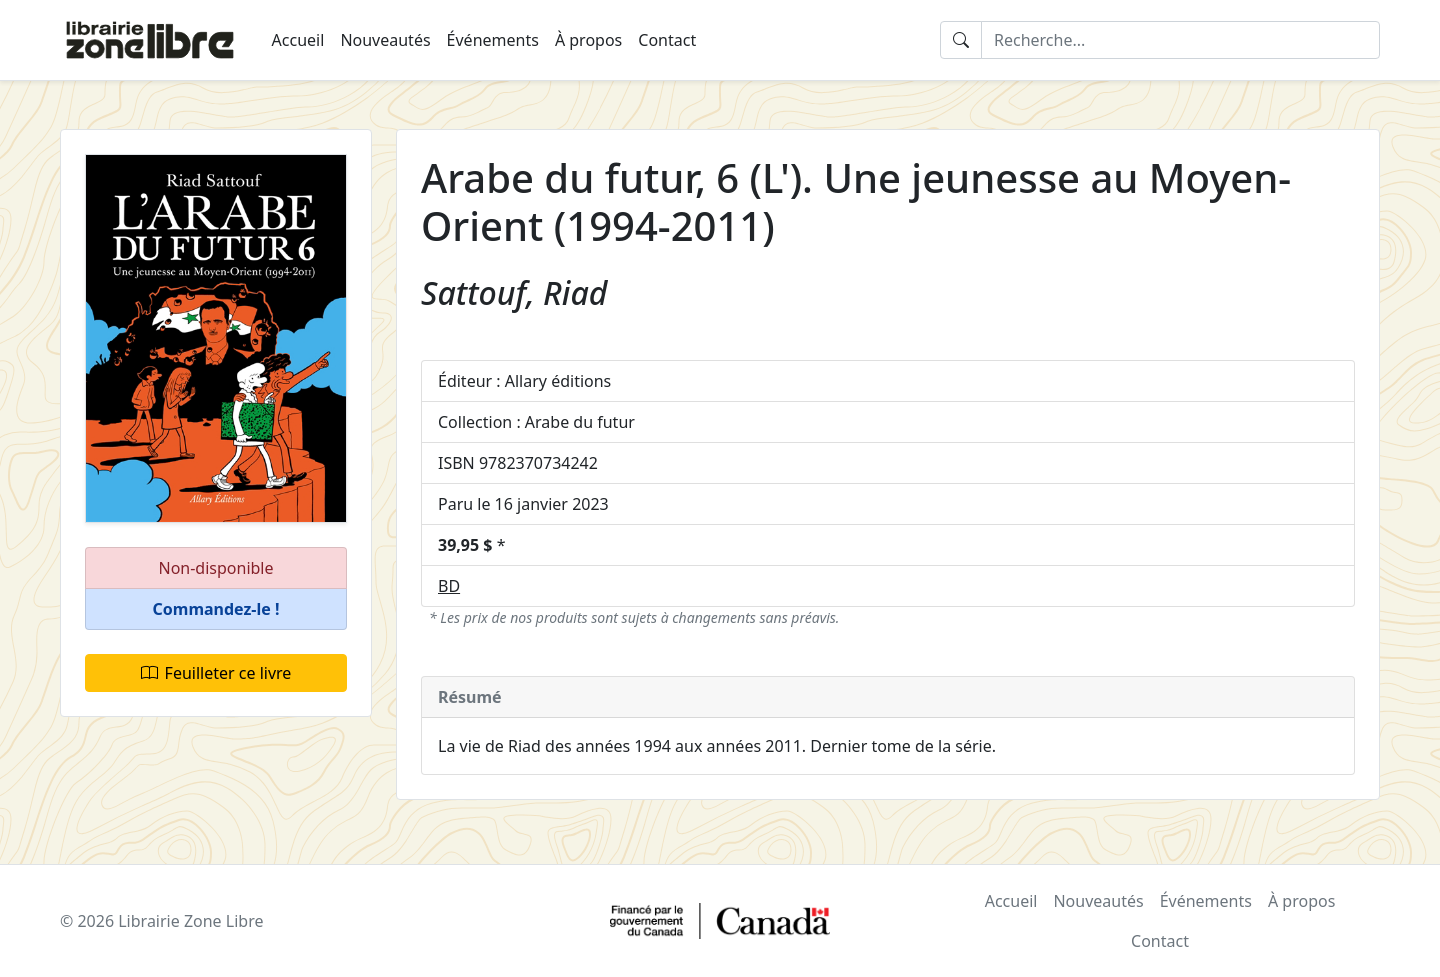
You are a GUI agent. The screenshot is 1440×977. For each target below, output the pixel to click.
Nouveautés (385, 40)
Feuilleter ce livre (216, 673)
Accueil (298, 40)
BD (449, 586)
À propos (588, 40)
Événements (493, 40)
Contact (667, 40)
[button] (216, 609)
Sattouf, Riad (514, 292)
